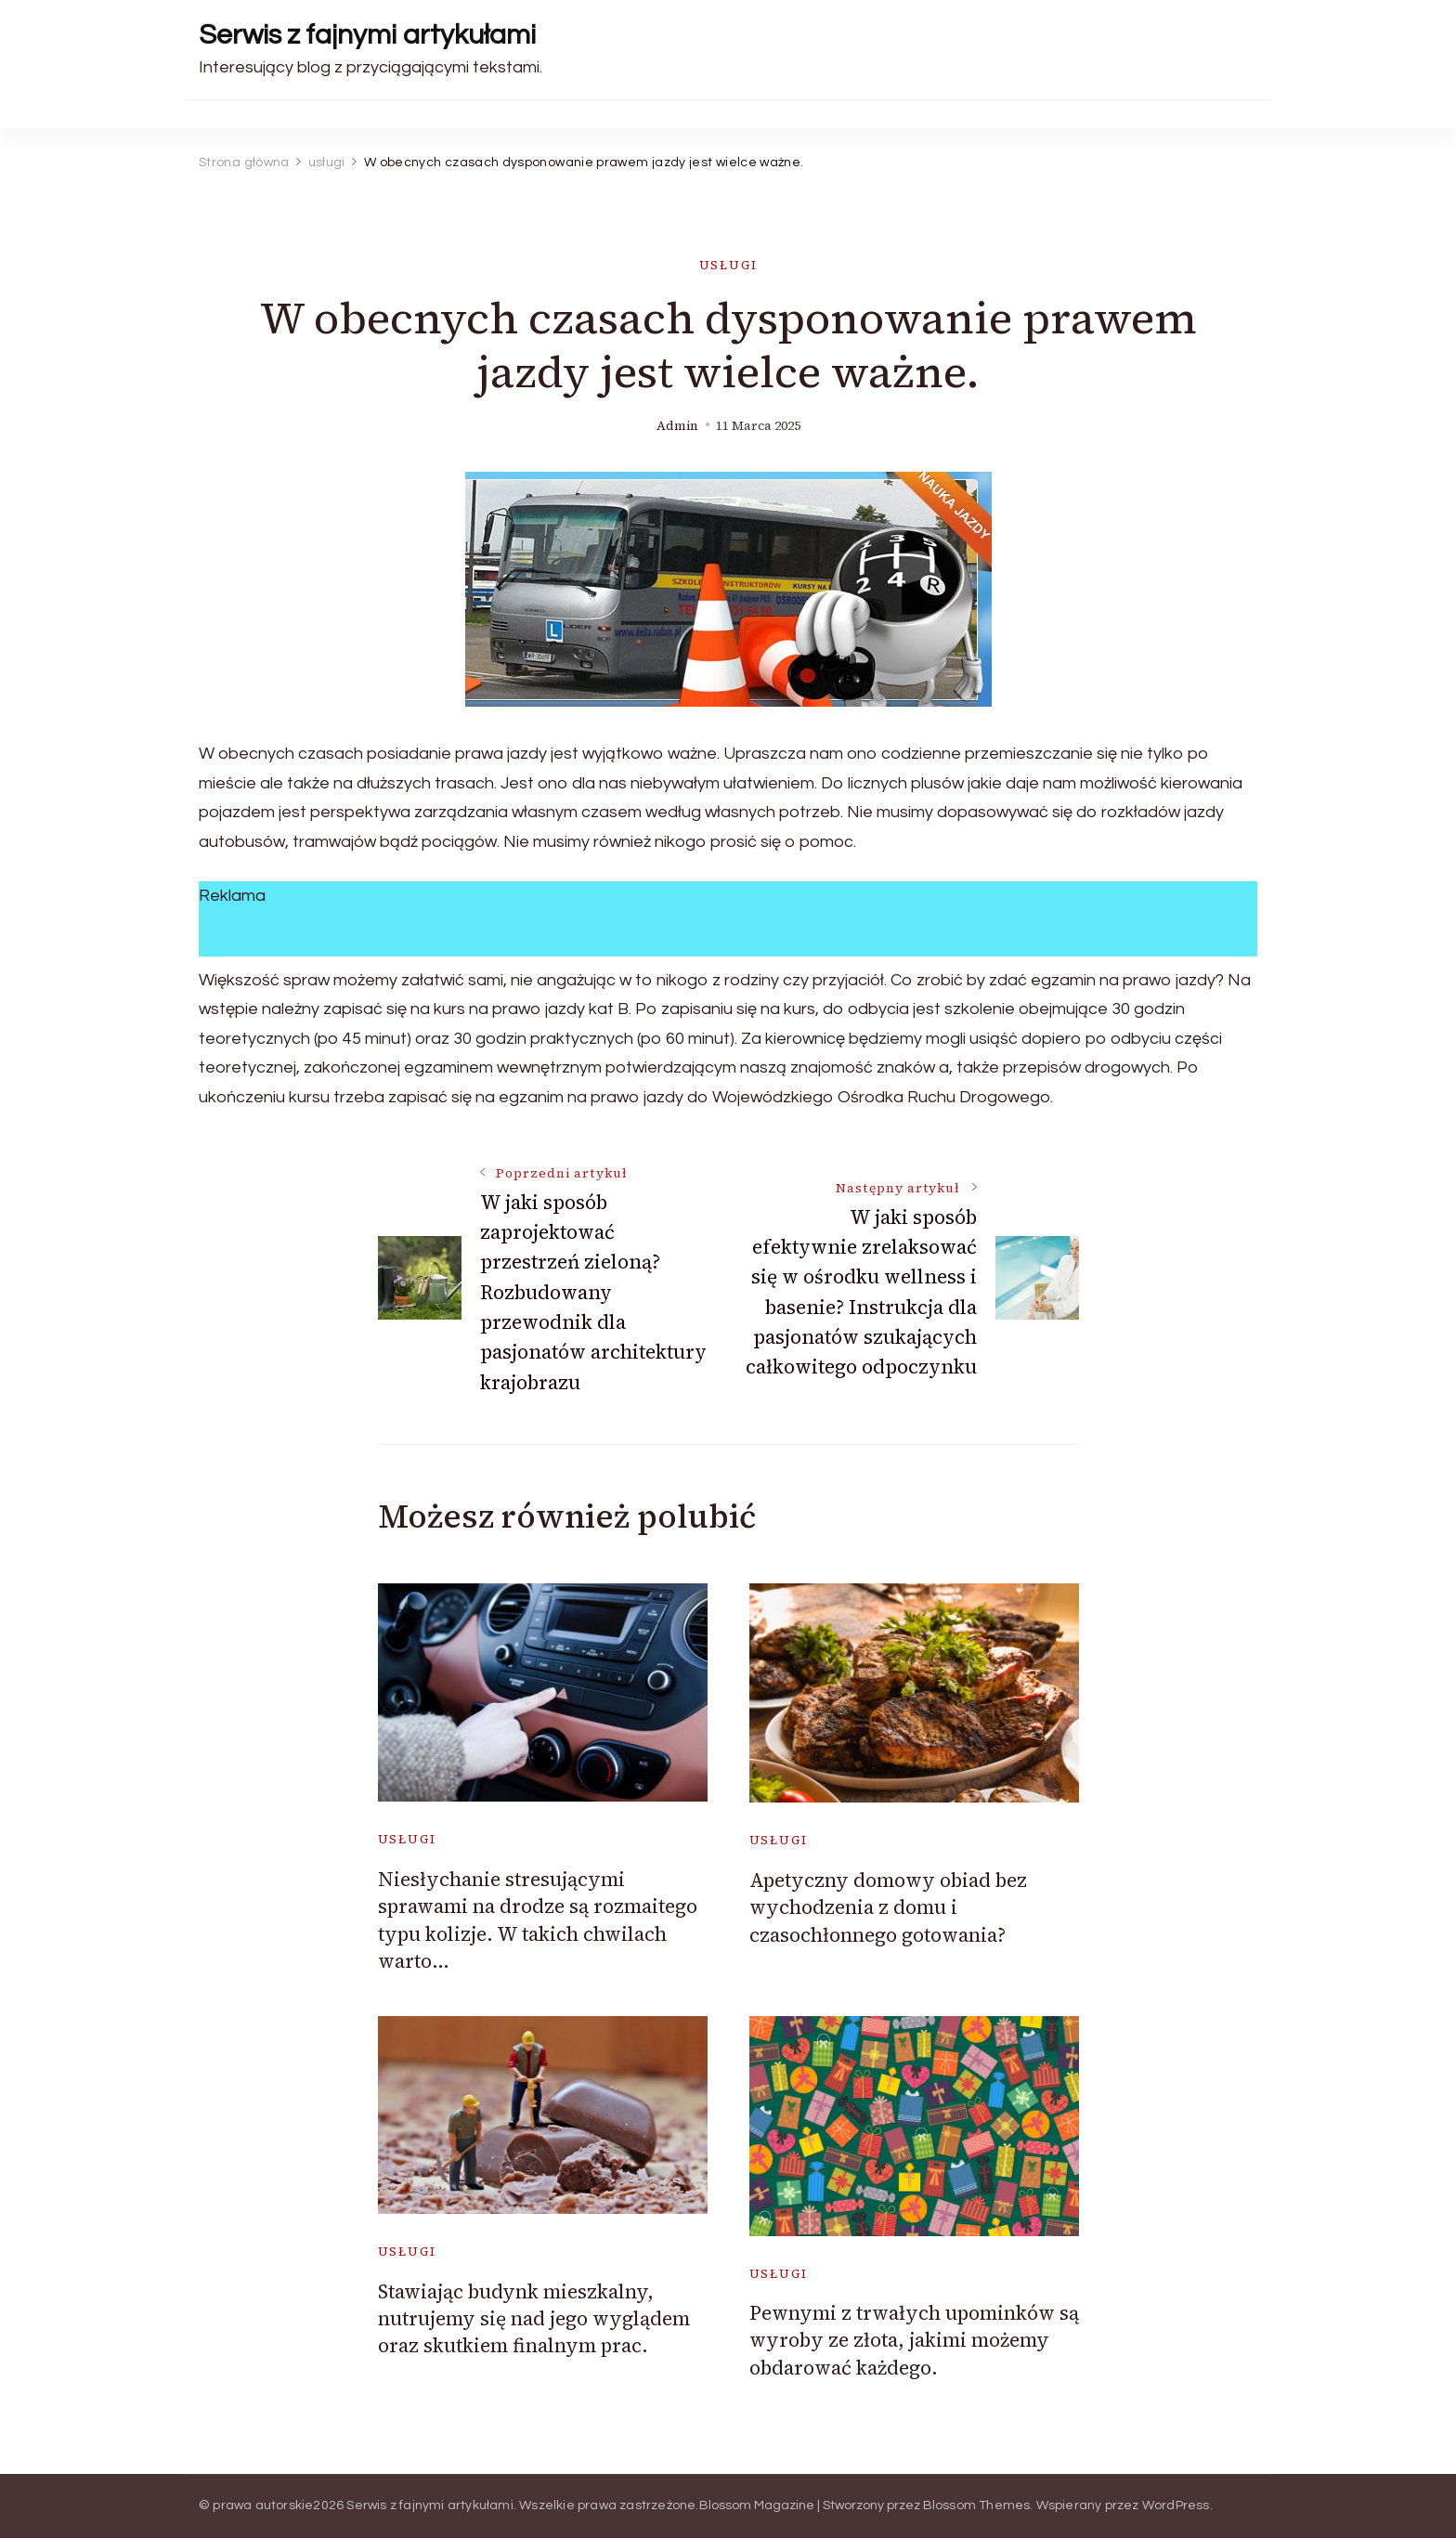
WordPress (1176, 2505)
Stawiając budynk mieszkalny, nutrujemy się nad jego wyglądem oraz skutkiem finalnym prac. (534, 2319)
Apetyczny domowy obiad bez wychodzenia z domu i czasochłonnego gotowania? (888, 1907)
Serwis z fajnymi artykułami (367, 34)
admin (677, 426)
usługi (728, 265)
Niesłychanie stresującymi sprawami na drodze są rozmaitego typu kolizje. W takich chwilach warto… (537, 1920)
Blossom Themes (977, 2505)
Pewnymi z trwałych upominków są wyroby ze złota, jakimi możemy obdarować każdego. (914, 2340)
